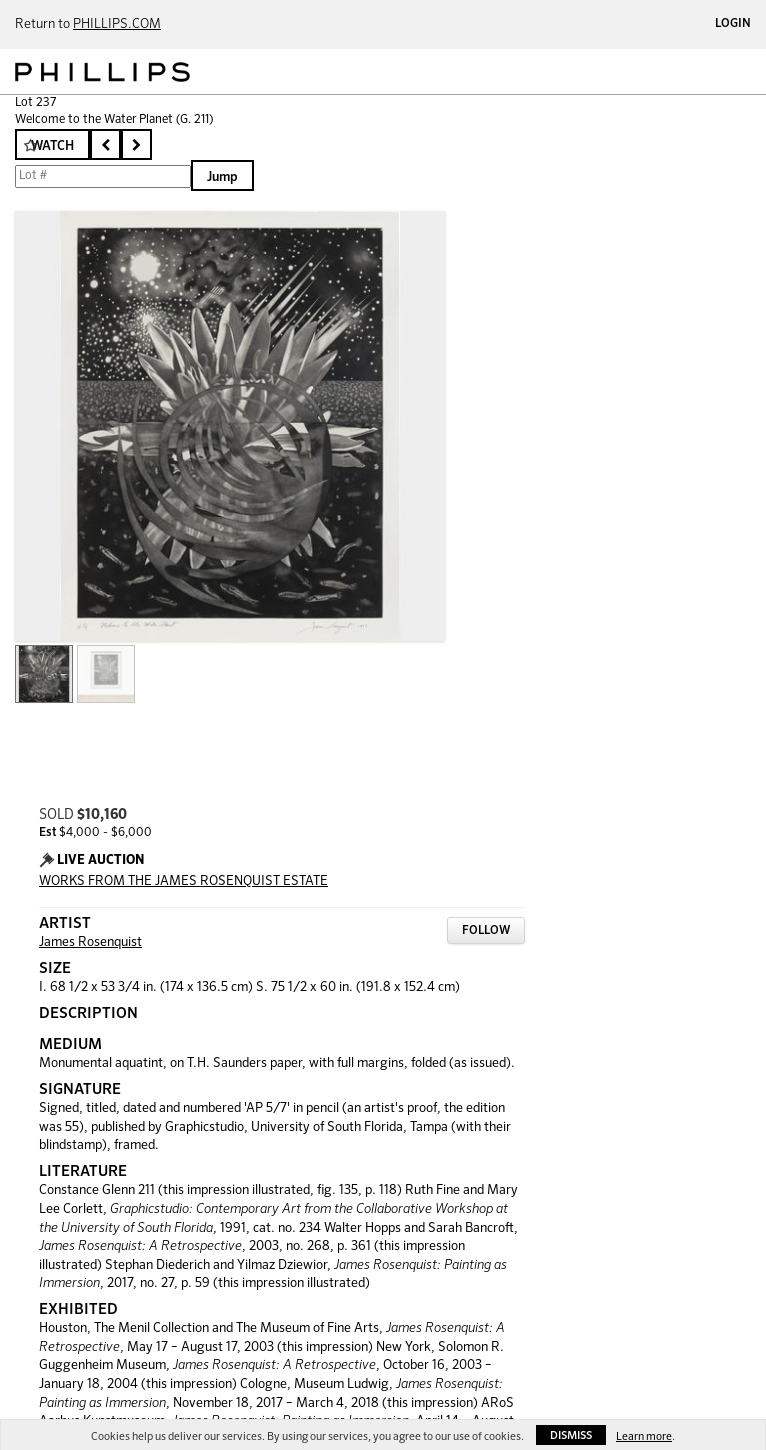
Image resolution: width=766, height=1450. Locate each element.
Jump (222, 177)
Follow (486, 931)
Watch (52, 146)
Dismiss (571, 1435)
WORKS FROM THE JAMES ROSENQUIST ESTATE (183, 881)
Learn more (644, 1436)
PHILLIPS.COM (117, 24)
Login (733, 24)
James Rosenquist (90, 942)
